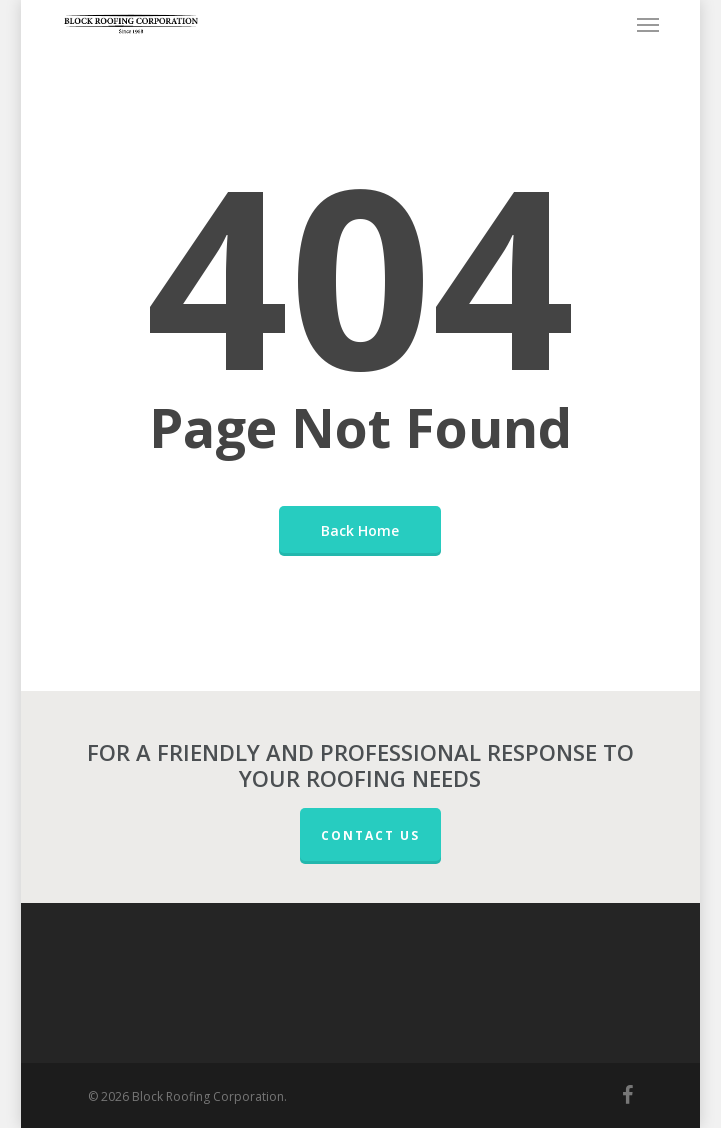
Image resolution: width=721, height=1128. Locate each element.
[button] (648, 24)
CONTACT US (370, 835)
